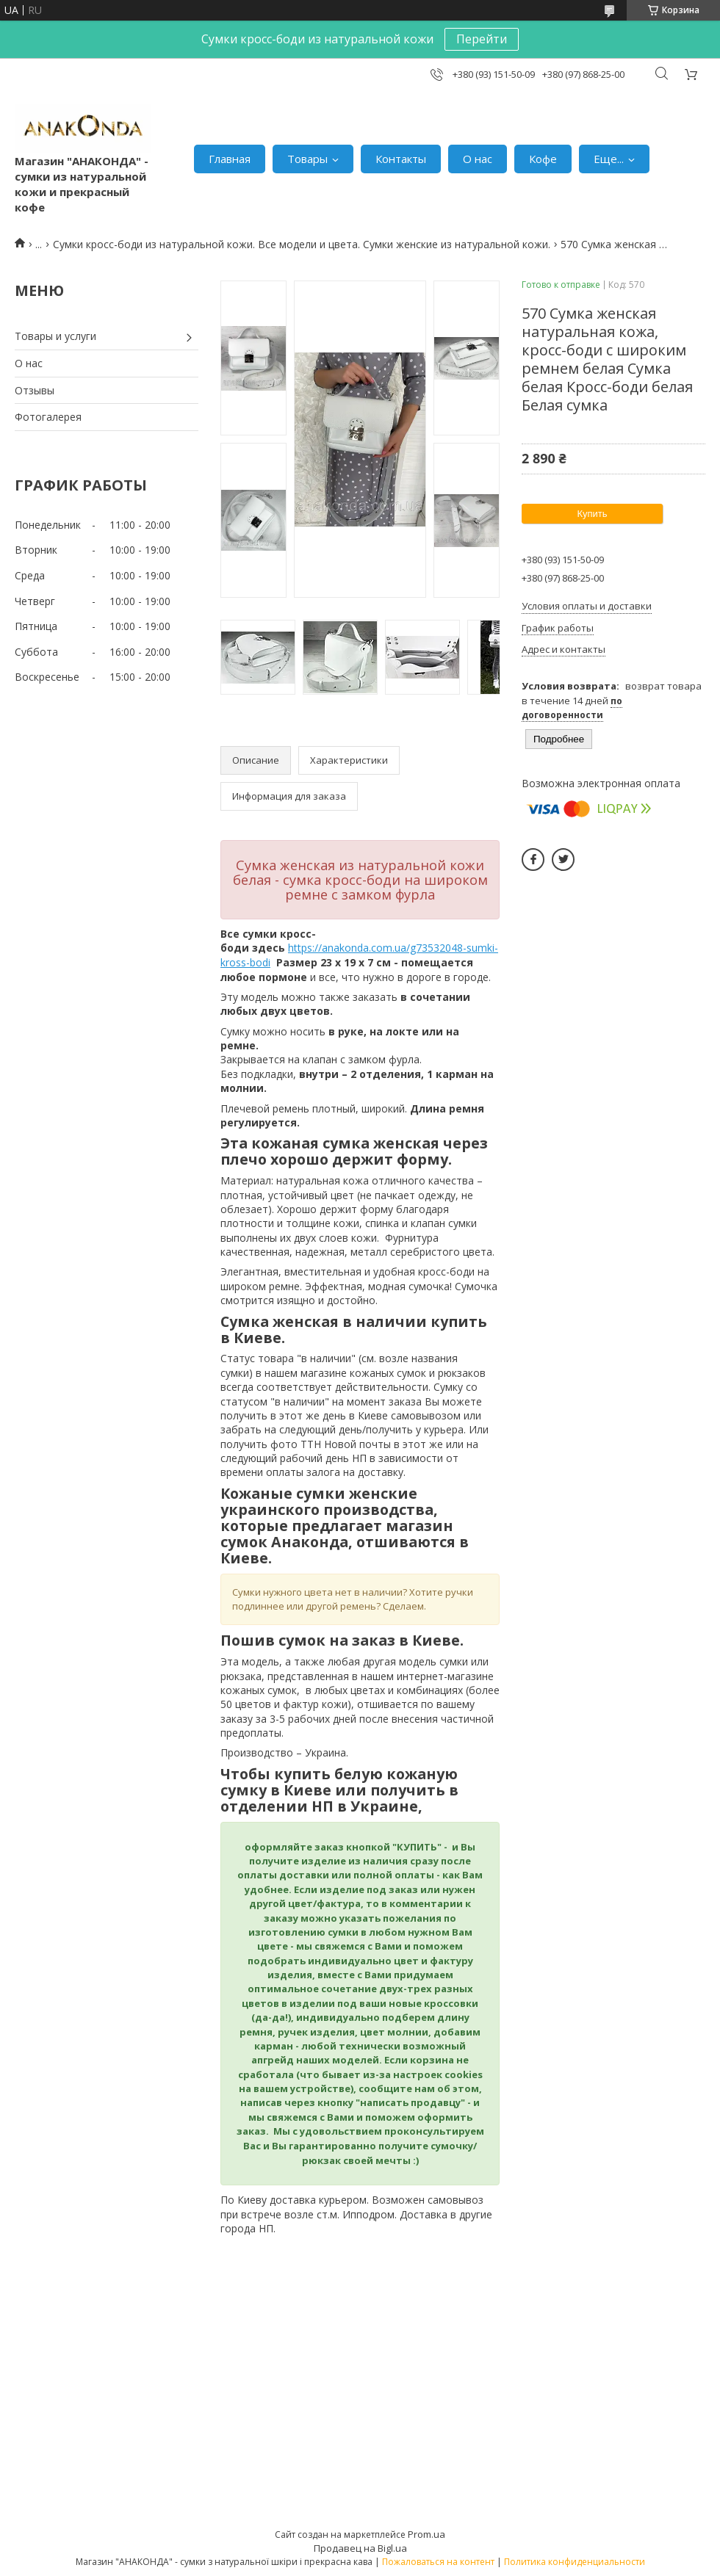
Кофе (543, 158)
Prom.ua (426, 2534)
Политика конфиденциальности (574, 2561)
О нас (477, 158)
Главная (230, 158)
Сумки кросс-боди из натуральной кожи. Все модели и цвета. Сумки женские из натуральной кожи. (301, 244)
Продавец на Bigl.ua (360, 2548)
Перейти (481, 39)
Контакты (400, 158)
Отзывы (34, 390)
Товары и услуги (55, 336)
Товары (307, 158)
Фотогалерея (48, 417)
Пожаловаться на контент (438, 2561)
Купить (592, 513)
